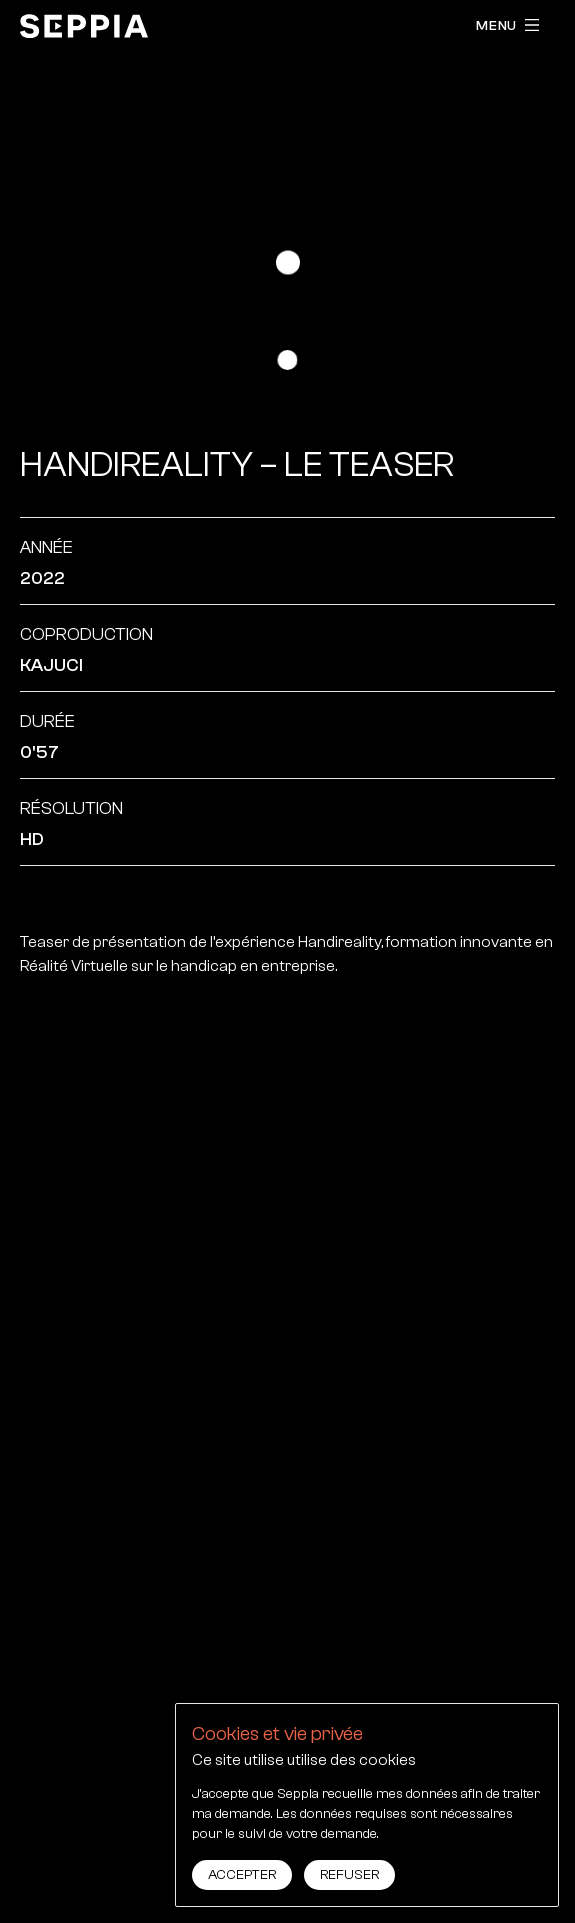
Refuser (349, 1875)
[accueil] (84, 26)
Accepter (242, 1875)
